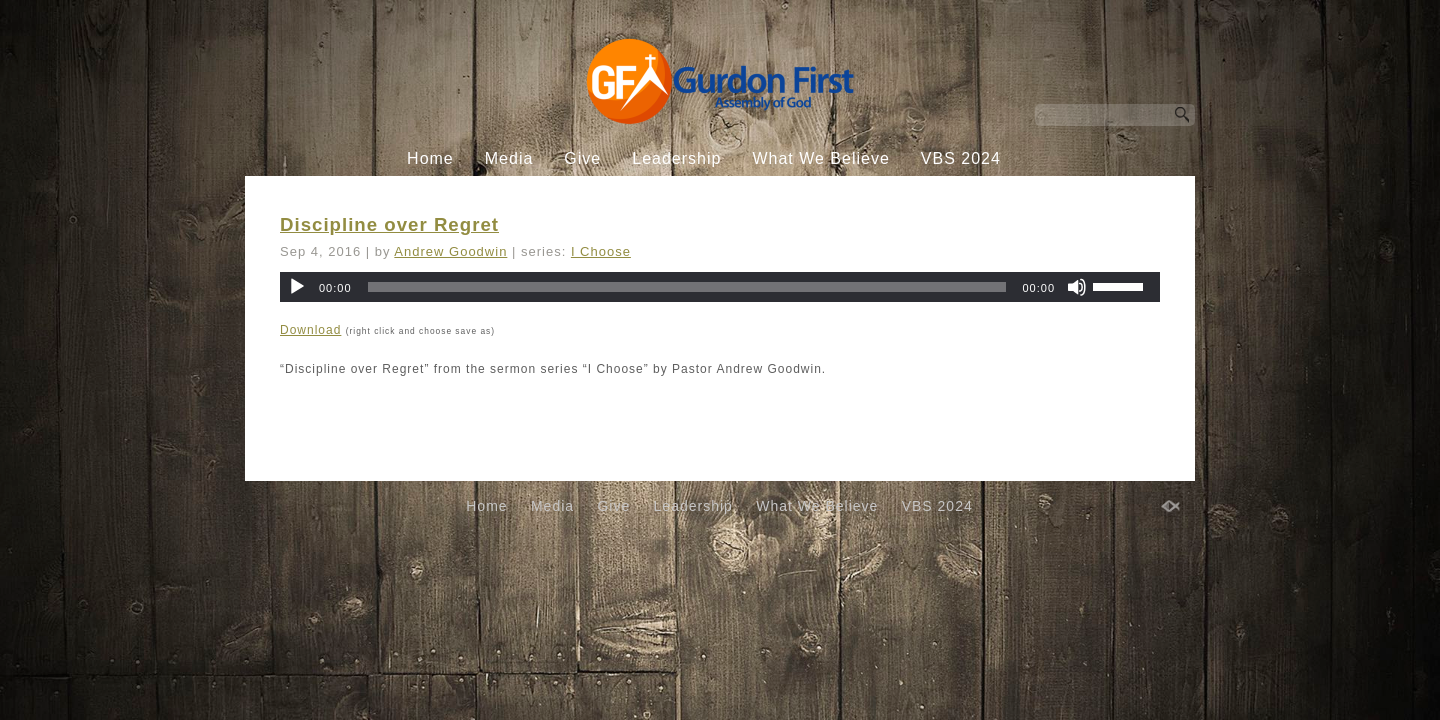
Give (582, 158)
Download (310, 330)
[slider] (687, 287)
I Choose (601, 251)
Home (430, 158)
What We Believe (820, 158)
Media (509, 158)
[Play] (297, 287)
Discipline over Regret (389, 224)
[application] (720, 287)
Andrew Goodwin (450, 251)
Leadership (676, 158)
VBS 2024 (961, 158)
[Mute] (1077, 287)
